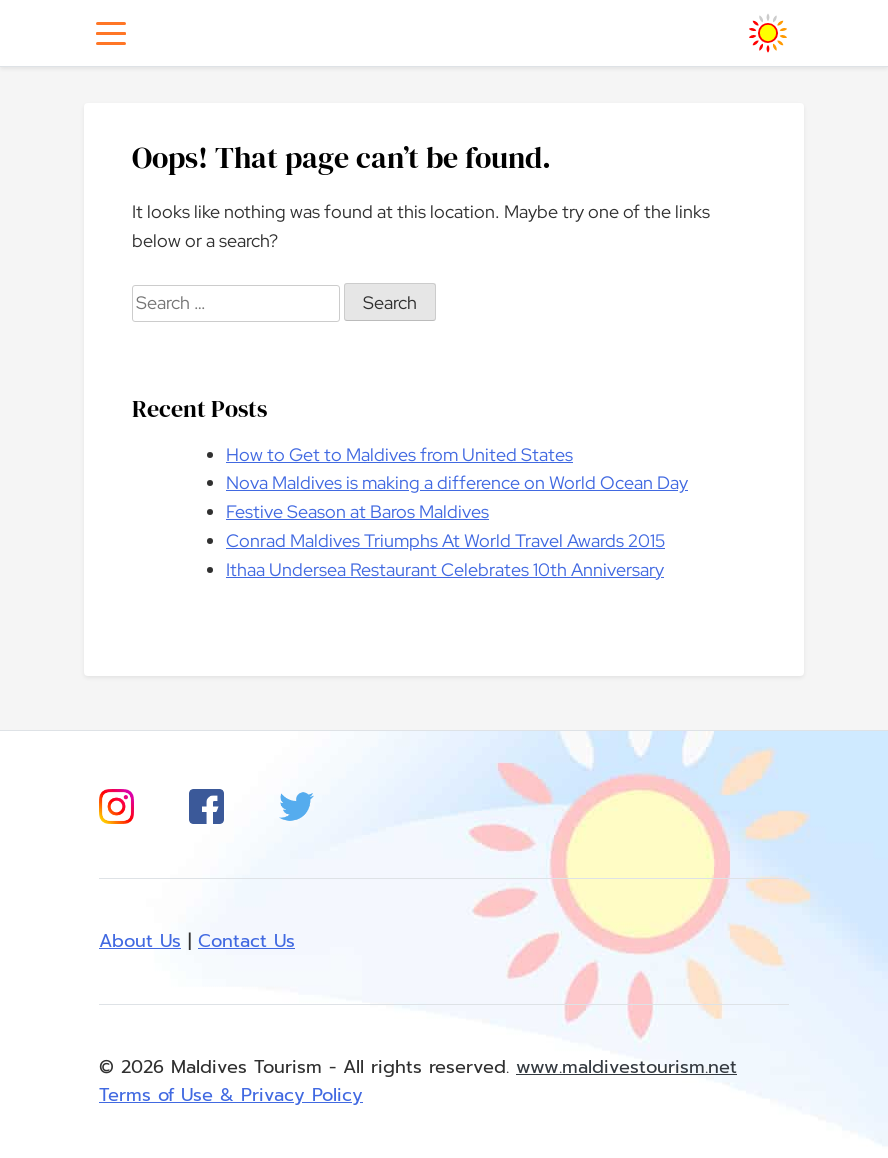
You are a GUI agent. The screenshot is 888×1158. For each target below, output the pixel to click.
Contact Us (246, 941)
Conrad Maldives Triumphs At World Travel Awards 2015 (445, 540)
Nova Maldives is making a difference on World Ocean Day (457, 482)
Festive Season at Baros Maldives (357, 511)
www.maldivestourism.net (626, 1067)
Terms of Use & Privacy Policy (231, 1095)
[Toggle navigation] (111, 33)
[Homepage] (768, 33)
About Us (140, 941)
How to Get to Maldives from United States (399, 454)
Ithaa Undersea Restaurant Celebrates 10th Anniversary (445, 569)
